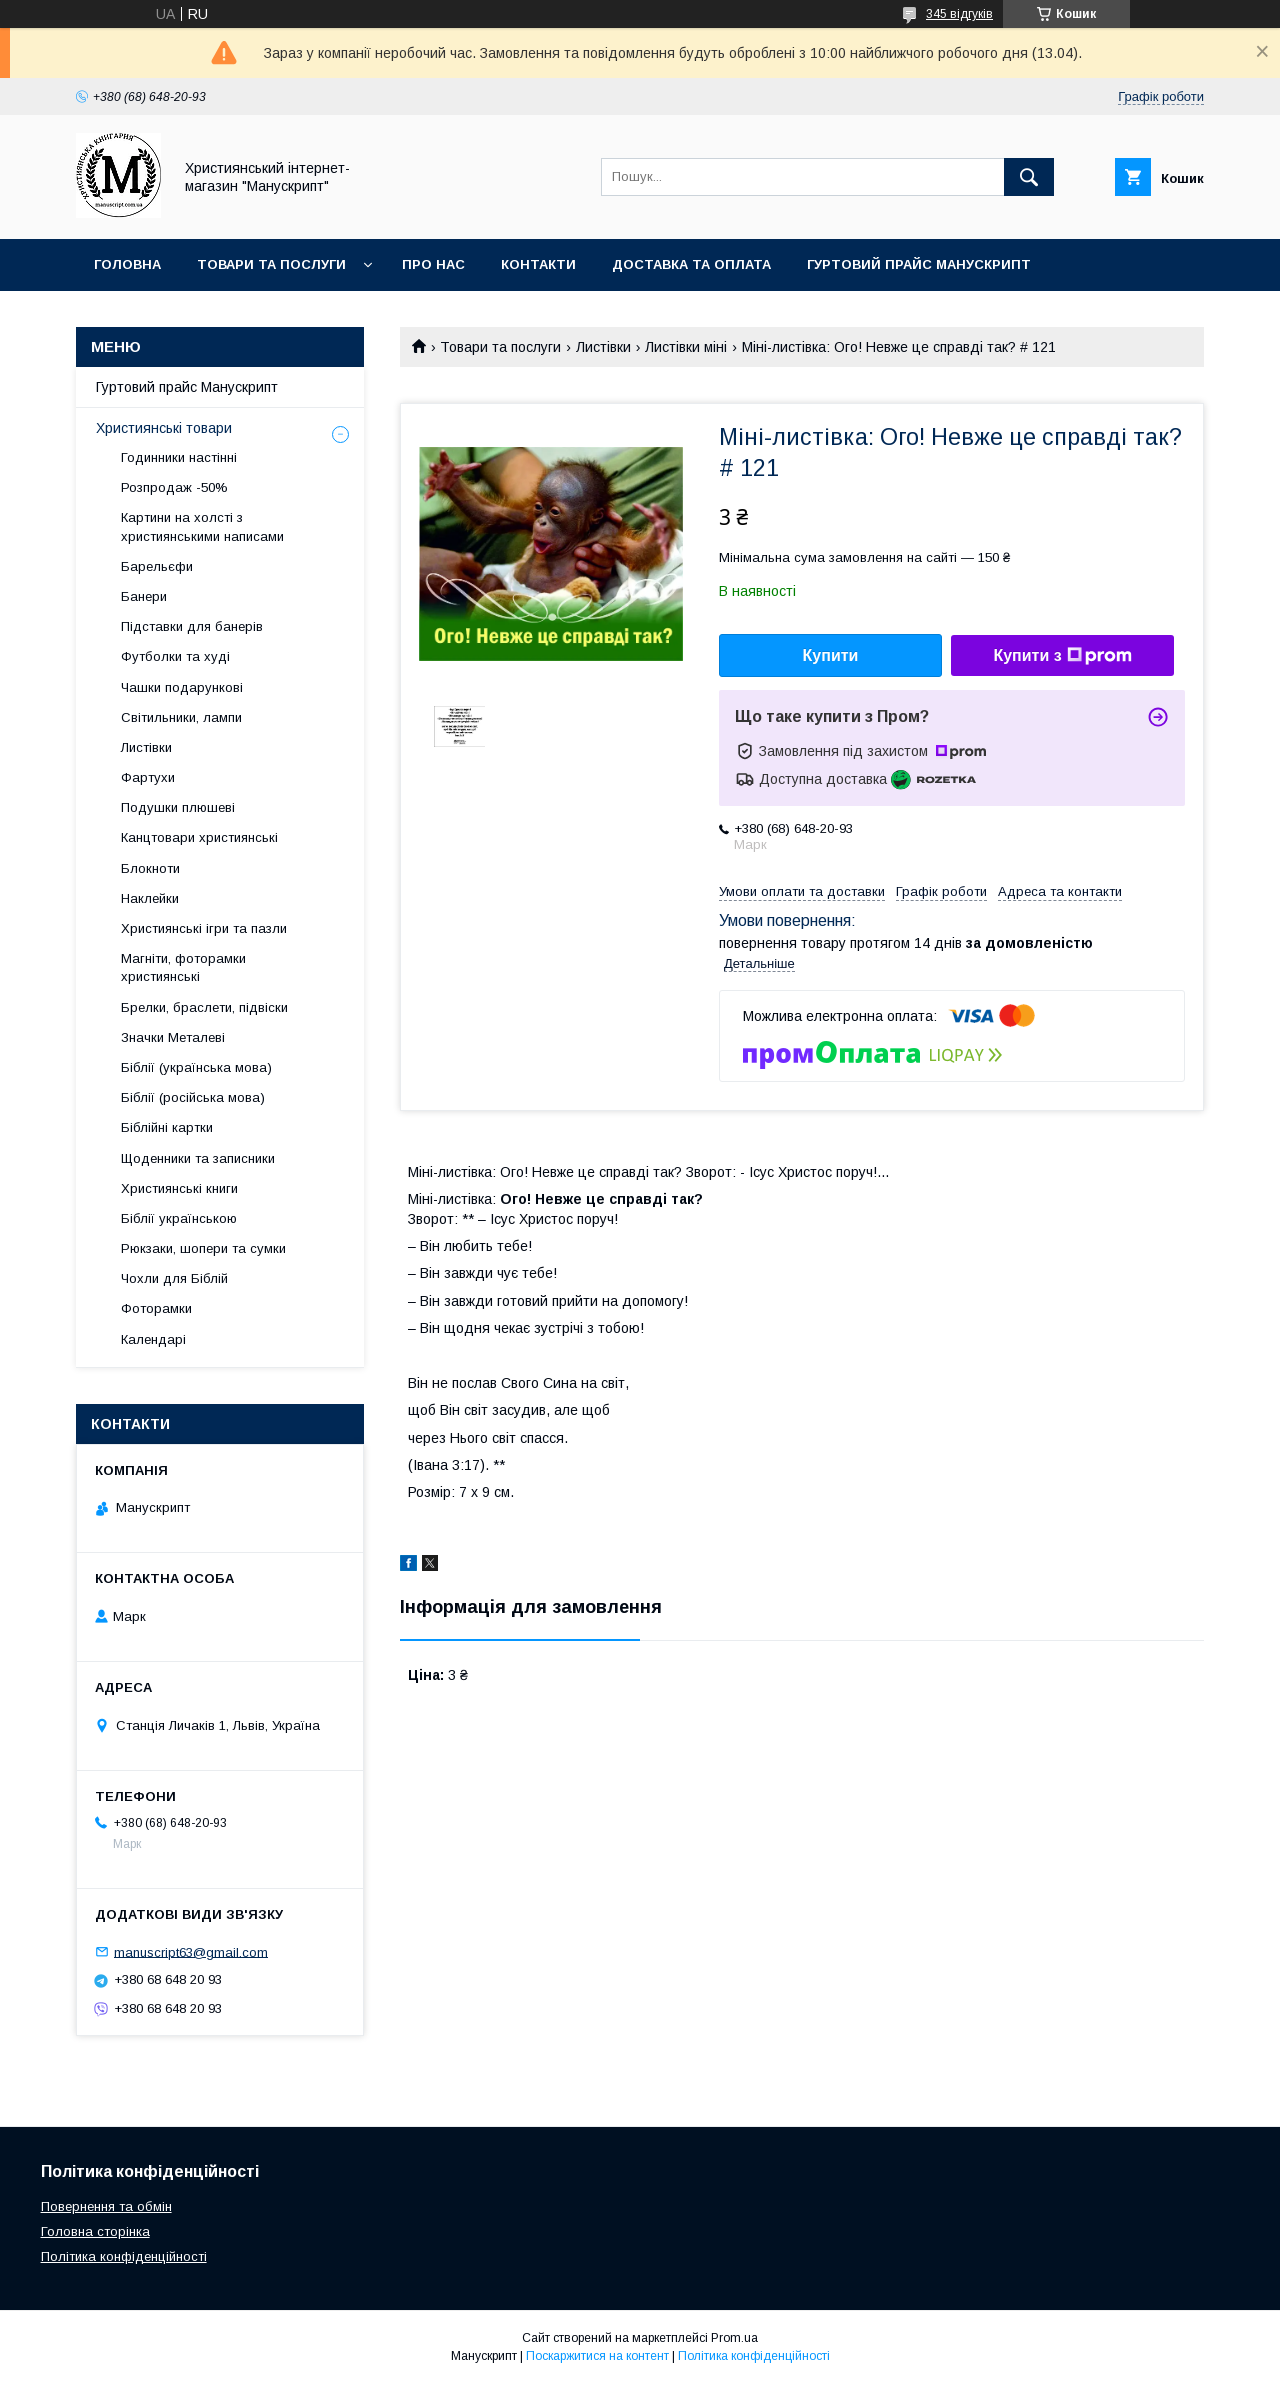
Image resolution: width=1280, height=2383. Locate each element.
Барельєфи (157, 566)
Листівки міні (686, 347)
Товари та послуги (271, 264)
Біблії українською (179, 1218)
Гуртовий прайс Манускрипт (919, 264)
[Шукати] (1029, 177)
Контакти (538, 264)
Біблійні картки (167, 1127)
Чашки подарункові (182, 687)
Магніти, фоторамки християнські (183, 967)
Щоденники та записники (198, 1158)
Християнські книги (179, 1188)
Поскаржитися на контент (597, 2356)
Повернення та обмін (106, 2206)
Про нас (433, 264)
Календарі (153, 1339)
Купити (831, 655)
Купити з (1062, 656)
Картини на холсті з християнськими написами (202, 526)
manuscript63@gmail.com (191, 1951)
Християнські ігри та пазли (204, 928)
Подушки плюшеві (178, 807)
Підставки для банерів (192, 626)
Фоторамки (156, 1308)
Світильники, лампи (181, 717)
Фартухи (148, 777)
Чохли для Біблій (174, 1278)
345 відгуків (959, 14)
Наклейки (150, 898)
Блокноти (150, 868)
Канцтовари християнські (199, 837)
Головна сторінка (95, 2231)
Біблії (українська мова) (196, 1067)
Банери (144, 596)
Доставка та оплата (691, 264)
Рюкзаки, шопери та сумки (203, 1248)
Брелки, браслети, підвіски (204, 1007)
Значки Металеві (173, 1037)
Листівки (603, 347)
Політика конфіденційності (124, 2256)
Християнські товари (164, 428)
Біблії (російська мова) (193, 1097)
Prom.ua (734, 2338)
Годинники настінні (179, 457)
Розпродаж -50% (174, 487)
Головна (127, 264)
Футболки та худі (175, 656)
